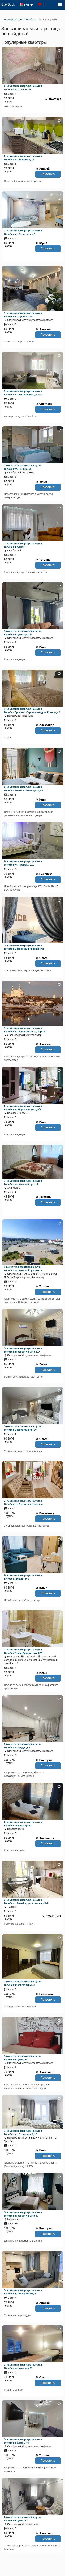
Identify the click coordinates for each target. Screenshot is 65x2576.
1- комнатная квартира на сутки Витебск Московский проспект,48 (24, 947)
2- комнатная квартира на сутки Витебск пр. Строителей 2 (23, 232)
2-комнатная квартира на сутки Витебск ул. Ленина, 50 (22, 467)
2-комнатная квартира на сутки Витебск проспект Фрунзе (22, 1983)
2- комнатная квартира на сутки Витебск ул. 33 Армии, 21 (23, 158)
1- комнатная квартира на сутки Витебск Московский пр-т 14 (23, 1182)
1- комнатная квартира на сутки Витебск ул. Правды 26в (23, 315)
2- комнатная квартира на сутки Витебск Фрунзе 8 (23, 545)
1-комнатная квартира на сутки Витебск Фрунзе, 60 (22, 2058)
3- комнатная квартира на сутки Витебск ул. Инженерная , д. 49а (23, 393)
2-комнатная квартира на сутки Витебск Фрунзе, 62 (22, 2519)
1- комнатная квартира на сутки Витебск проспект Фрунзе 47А (23, 1350)
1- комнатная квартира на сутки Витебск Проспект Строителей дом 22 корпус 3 (32, 711)
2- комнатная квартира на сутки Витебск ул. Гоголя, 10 (23, 88)
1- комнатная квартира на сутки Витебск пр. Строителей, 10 (23, 2132)
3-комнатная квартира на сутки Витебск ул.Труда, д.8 (22, 1746)
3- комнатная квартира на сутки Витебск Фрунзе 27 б (23, 2441)
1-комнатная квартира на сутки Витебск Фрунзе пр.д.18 (22, 633)
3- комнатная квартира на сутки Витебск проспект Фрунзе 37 (23, 2214)
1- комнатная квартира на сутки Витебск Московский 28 (23, 2366)
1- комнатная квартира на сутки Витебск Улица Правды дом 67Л (23, 1651)
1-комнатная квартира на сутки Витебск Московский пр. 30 (22, 1428)
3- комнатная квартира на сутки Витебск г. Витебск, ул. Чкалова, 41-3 (26, 1902)
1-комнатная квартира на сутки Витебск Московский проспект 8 (23, 1269)
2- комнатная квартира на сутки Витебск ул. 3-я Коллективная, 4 (23, 1502)
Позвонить (48, 174)
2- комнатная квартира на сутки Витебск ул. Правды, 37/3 (23, 863)
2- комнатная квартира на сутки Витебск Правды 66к (23, 1577)
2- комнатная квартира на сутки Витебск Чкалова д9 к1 (23, 1824)
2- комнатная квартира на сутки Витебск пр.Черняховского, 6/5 (23, 1108)
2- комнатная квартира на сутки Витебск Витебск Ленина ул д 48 (23, 789)
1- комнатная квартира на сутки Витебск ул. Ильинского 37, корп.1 (24, 1030)
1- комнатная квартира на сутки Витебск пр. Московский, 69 (23, 2292)
